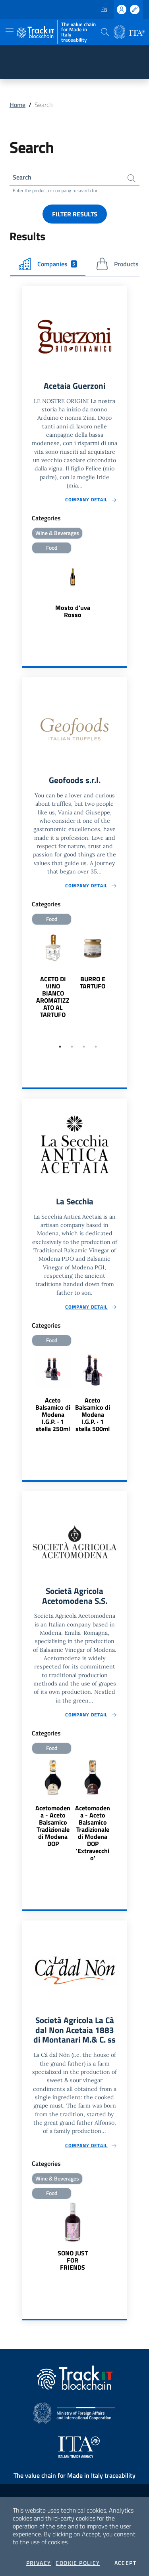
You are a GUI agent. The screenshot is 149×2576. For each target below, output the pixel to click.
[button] (105, 32)
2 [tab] (72, 1047)
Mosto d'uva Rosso (72, 611)
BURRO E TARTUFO (92, 982)
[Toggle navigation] (9, 31)
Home (17, 104)
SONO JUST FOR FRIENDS (73, 2260)
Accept (125, 2563)
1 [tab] (60, 1047)
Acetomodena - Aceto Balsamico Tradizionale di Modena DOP (52, 1825)
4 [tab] (96, 1047)
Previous (26, 984)
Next (123, 984)
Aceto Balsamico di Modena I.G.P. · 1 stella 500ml (92, 1414)
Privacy (38, 2563)
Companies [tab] (48, 264)
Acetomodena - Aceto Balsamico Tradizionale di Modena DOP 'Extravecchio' (92, 1833)
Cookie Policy (78, 2563)
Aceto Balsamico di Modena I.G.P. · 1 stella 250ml (52, 1414)
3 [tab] (84, 1047)
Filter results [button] (74, 214)
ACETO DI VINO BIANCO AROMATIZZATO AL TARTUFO (53, 996)
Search (22, 177)
